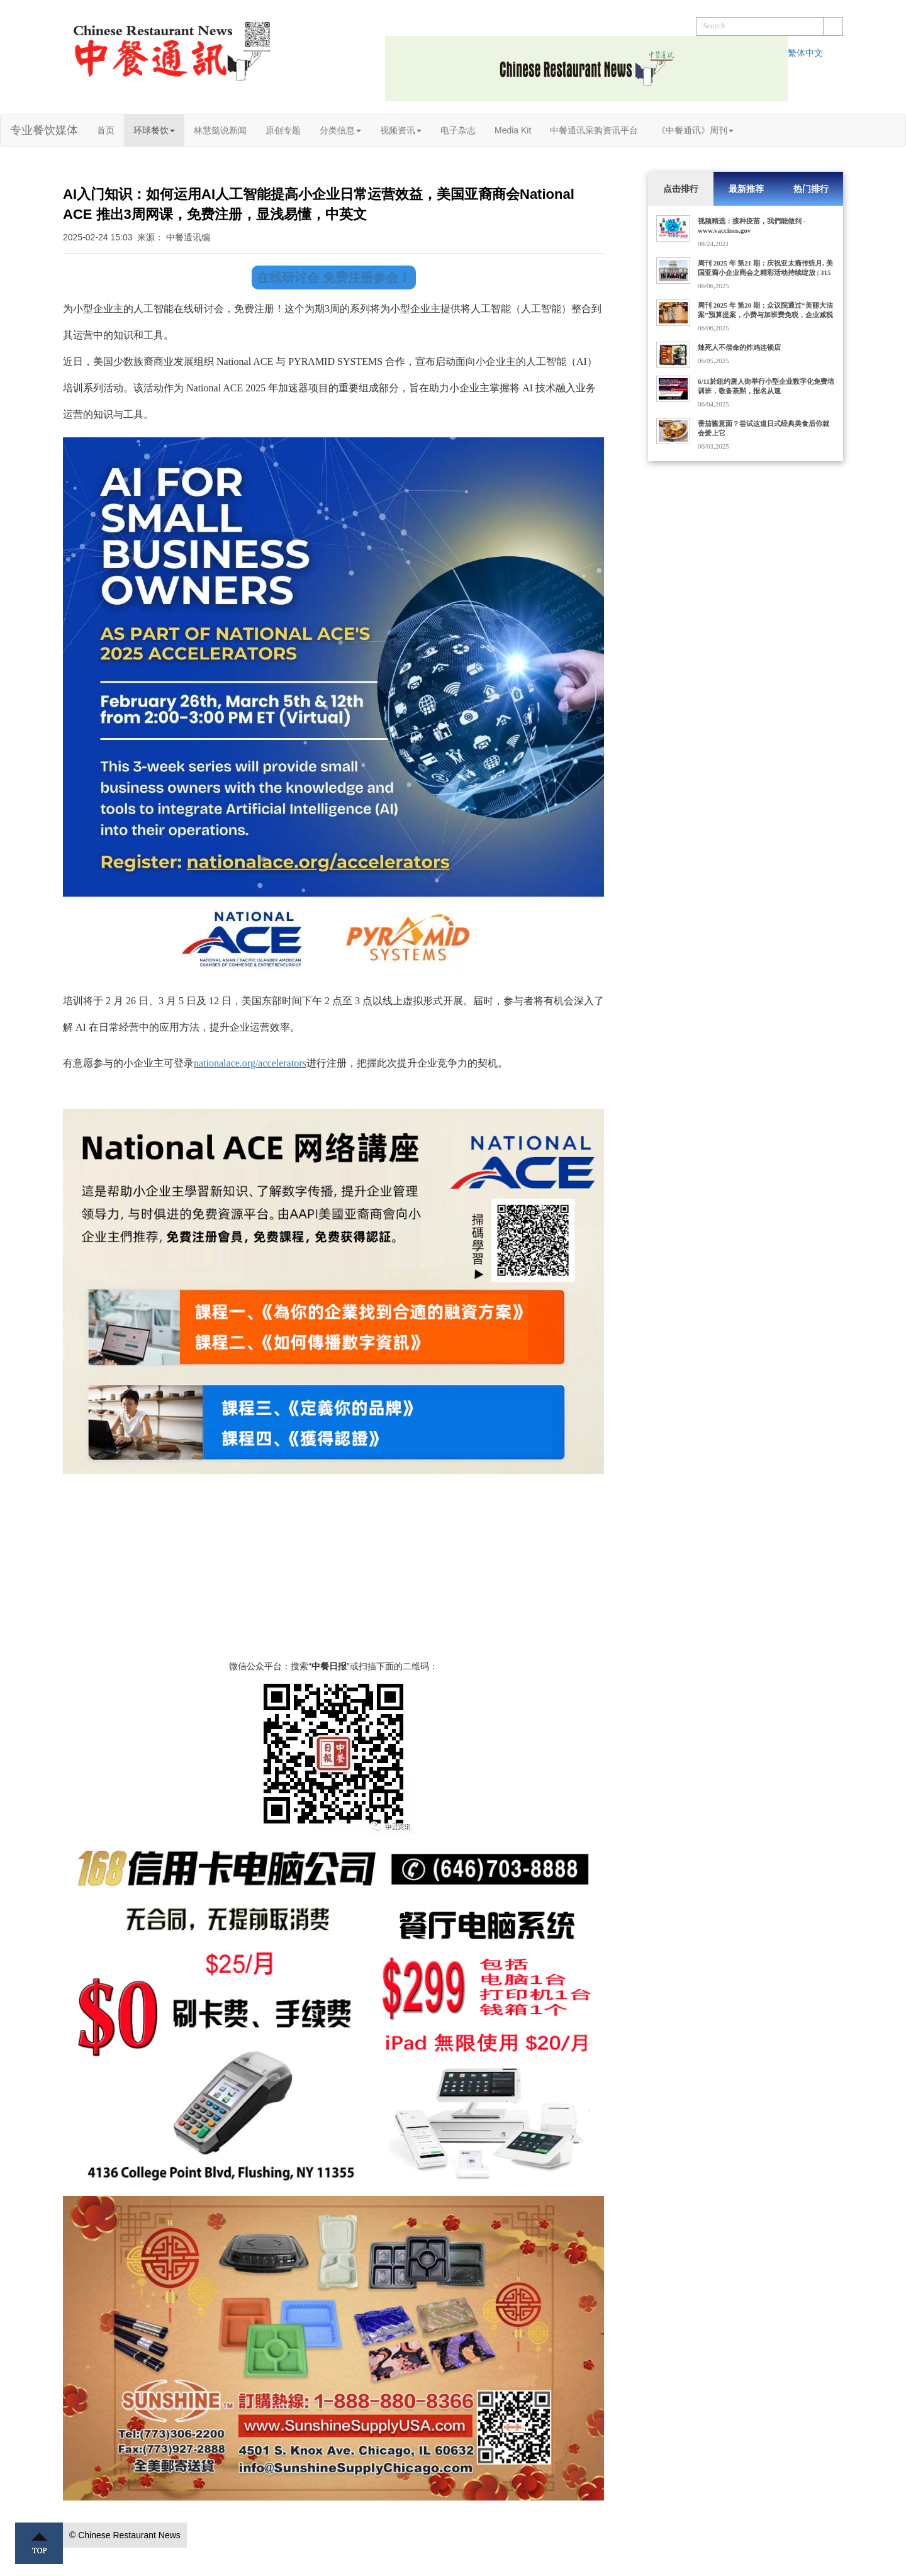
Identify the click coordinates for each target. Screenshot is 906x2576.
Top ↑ (39, 2543)
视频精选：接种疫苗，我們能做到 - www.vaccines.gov (751, 225)
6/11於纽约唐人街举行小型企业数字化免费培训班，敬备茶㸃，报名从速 (766, 386)
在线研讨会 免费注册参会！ (334, 277)
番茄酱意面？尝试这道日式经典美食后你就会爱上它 (763, 428)
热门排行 (811, 189)
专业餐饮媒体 (44, 130)
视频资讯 (401, 130)
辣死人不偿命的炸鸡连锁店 (739, 347)
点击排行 (680, 189)
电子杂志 (458, 130)
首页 (106, 130)
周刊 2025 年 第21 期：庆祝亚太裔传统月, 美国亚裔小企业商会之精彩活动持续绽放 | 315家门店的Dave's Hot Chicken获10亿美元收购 (765, 272)
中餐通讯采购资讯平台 (594, 130)
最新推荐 (746, 189)
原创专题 (283, 130)
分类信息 (340, 130)
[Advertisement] (333, 1572)
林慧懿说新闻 (220, 130)
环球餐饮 (154, 130)
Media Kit (513, 130)
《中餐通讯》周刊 (695, 130)
